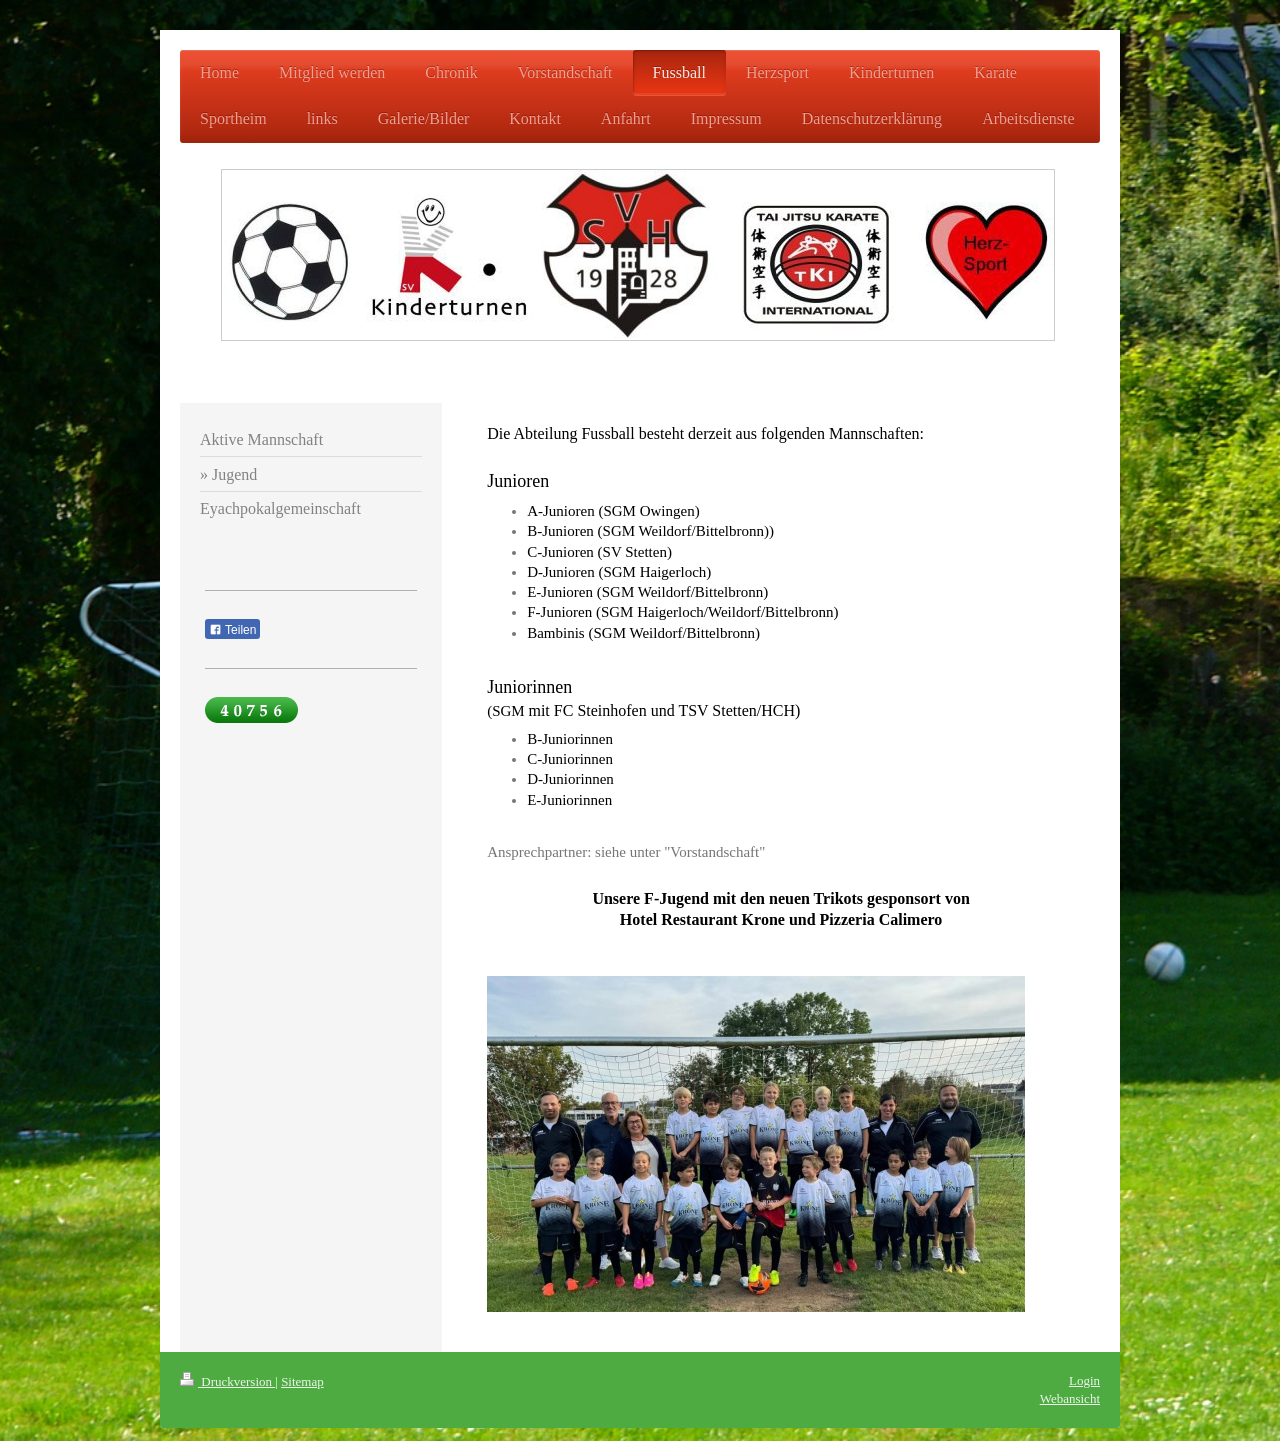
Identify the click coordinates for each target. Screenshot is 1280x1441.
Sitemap (302, 1381)
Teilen (232, 630)
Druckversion (227, 1381)
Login (1084, 1380)
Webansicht (1070, 1398)
